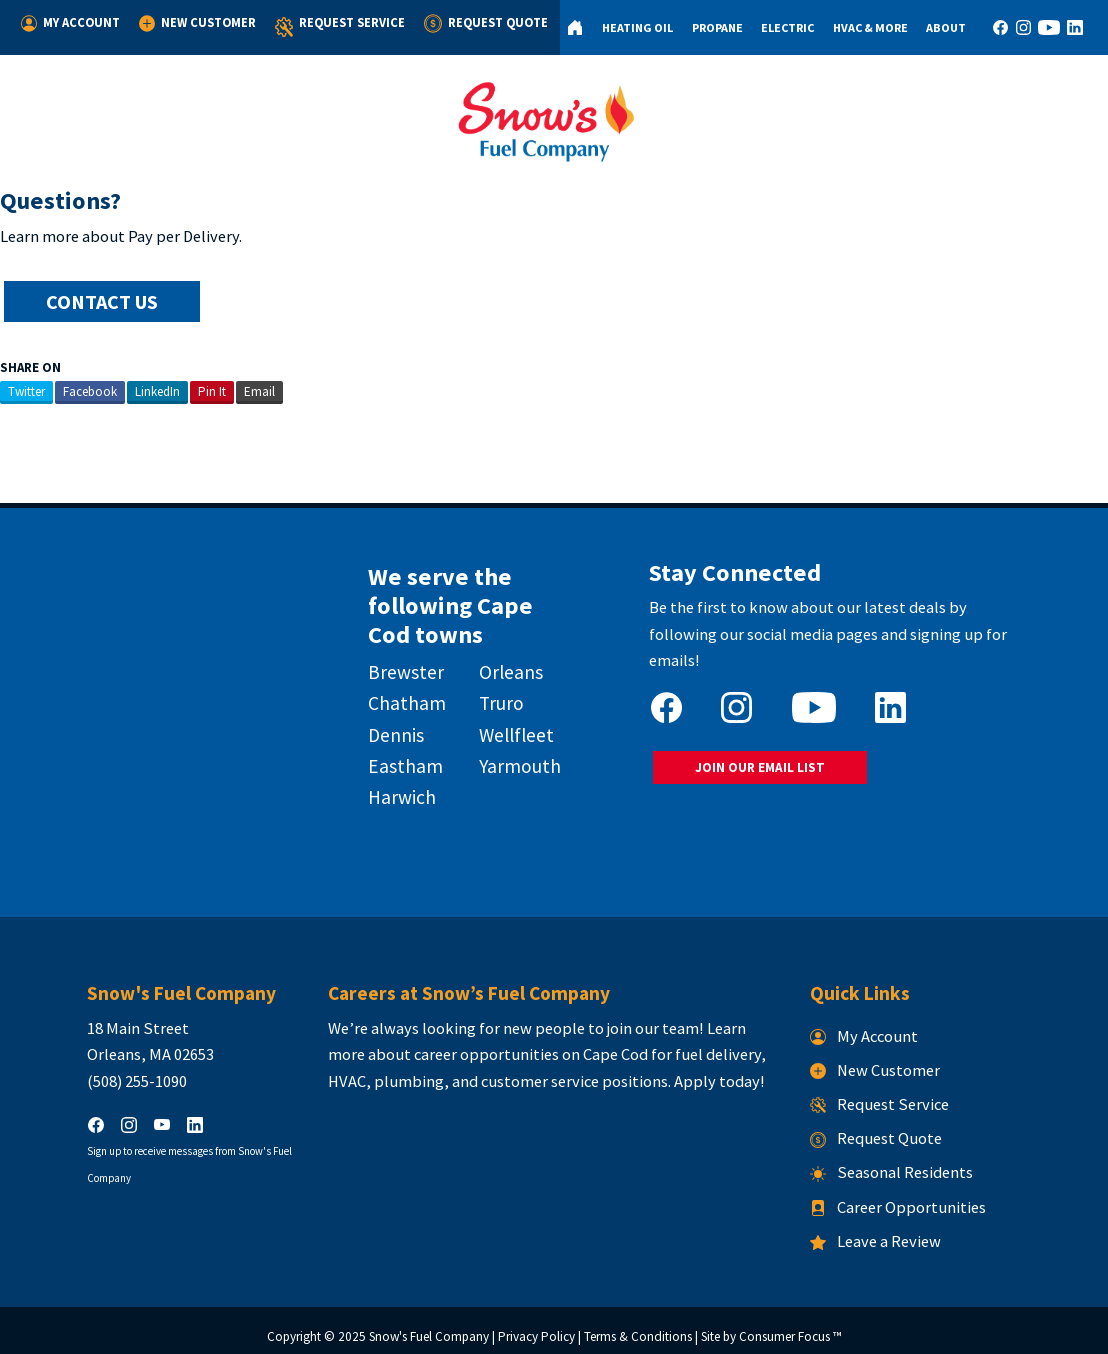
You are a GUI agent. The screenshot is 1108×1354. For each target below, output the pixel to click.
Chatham (389, 698)
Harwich (384, 791)
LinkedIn (157, 389)
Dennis (378, 729)
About (942, 27)
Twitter (26, 389)
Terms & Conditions (638, 1326)
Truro (493, 698)
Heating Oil (629, 27)
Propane (709, 27)
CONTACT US (103, 301)
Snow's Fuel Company (429, 1326)
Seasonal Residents (913, 1162)
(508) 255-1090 (93, 1070)
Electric (781, 27)
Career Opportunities (920, 1196)
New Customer (194, 22)
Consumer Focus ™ (790, 1326)
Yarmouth (512, 760)
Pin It (212, 389)
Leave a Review (897, 1230)
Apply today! (697, 1070)
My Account (70, 22)
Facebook (90, 389)
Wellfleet (508, 729)
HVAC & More (864, 27)
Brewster (388, 667)
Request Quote (477, 22)
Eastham (387, 760)
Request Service (333, 27)
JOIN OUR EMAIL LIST (767, 737)
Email (259, 389)
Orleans (503, 667)
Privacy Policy (536, 1326)
